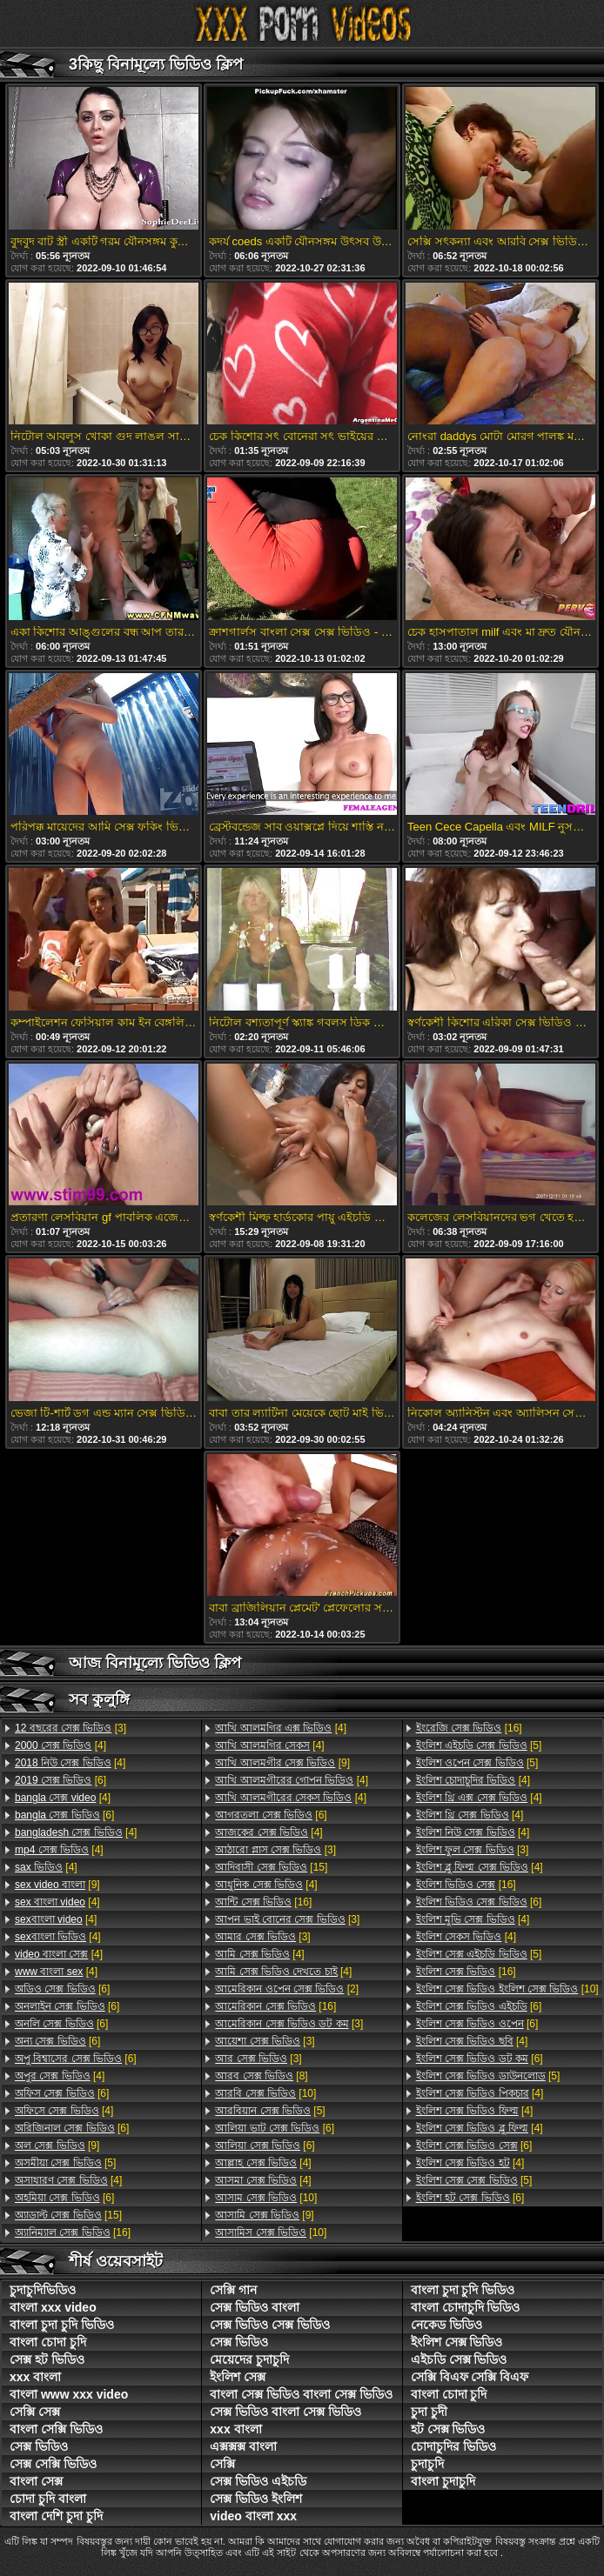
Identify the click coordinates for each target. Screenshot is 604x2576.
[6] (60, 1780)
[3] (70, 1728)
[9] (57, 1885)
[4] (60, 1745)
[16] (73, 2232)
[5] (65, 2163)
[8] (261, 2076)
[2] (287, 1989)
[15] (68, 2215)
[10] (265, 2093)
